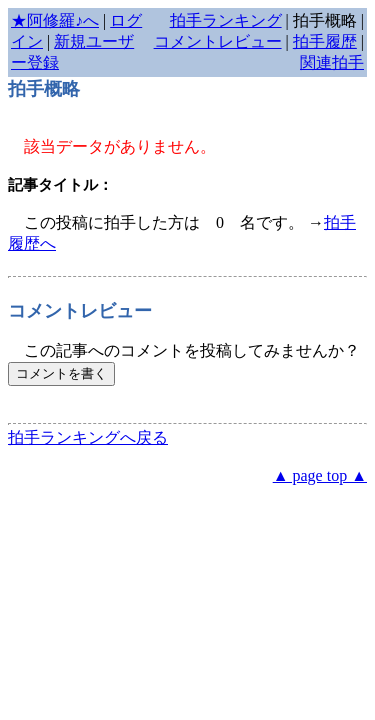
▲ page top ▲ (320, 475)
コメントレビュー (218, 41)
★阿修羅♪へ (55, 20)
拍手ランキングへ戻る (88, 437)
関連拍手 (332, 62)
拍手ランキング (226, 20)
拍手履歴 (325, 41)
